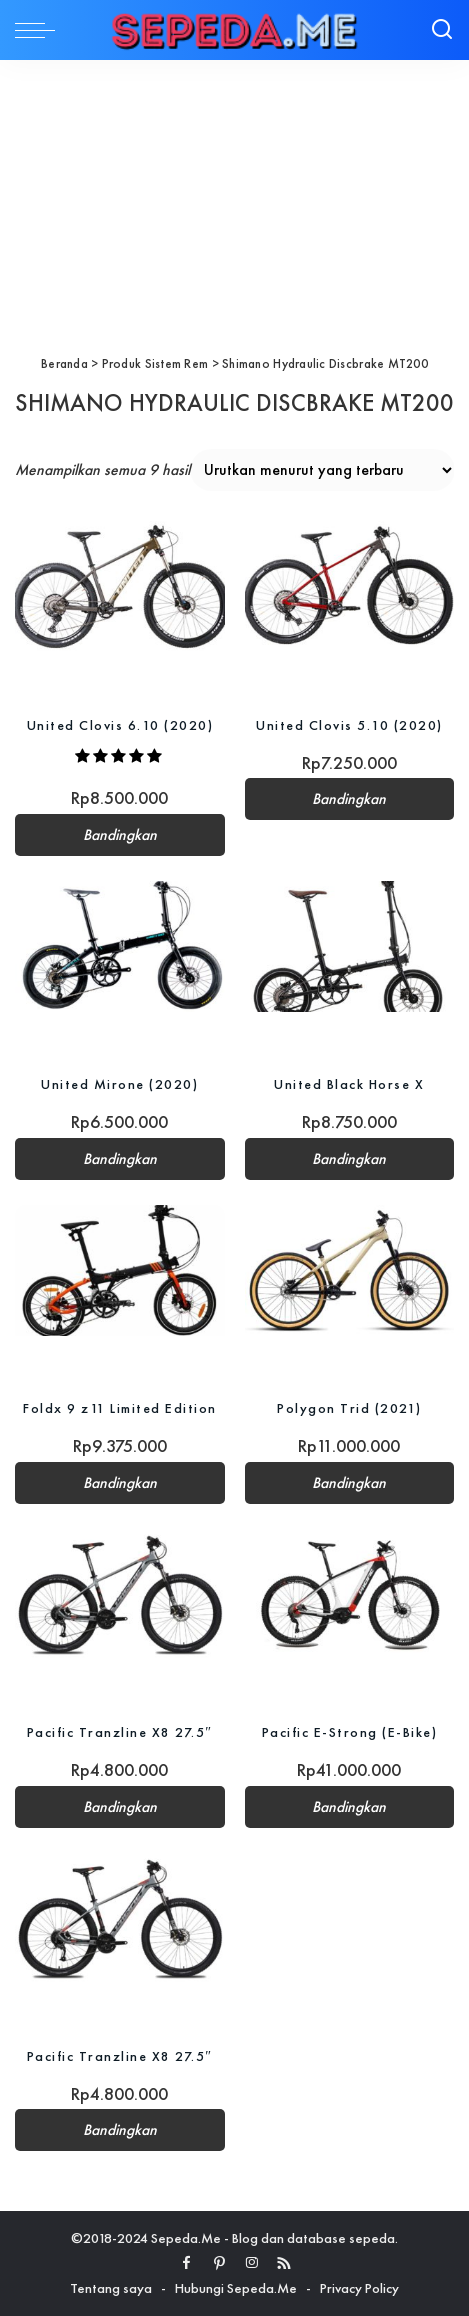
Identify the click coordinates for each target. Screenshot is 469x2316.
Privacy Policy (359, 2288)
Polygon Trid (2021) (349, 1408)
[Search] (442, 30)
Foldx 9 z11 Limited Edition (120, 1408)
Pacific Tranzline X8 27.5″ (120, 1732)
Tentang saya (111, 2288)
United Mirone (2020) (119, 1084)
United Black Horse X (349, 1084)
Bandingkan (120, 835)
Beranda (64, 363)
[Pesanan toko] (322, 470)
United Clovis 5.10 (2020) (349, 725)
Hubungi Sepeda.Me (236, 2288)
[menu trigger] (40, 30)
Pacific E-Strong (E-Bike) (350, 1732)
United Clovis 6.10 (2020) (120, 725)
